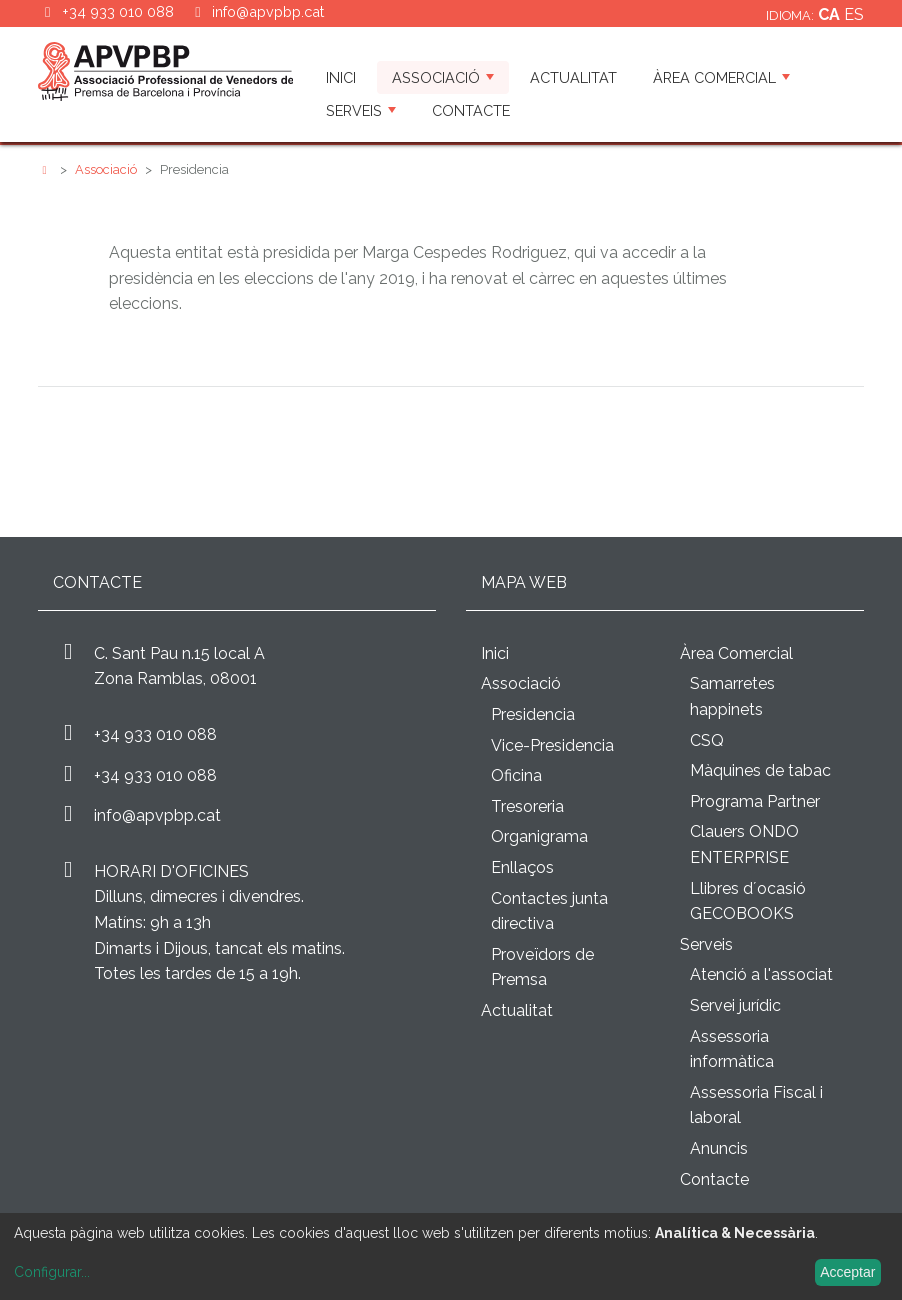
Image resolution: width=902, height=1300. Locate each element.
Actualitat (573, 77)
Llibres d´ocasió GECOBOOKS (748, 901)
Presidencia (533, 714)
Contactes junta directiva (549, 911)
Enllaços (522, 867)
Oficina (516, 775)
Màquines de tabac (760, 770)
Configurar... (52, 1272)
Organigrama (539, 836)
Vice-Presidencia (552, 745)
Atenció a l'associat (761, 974)
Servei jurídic (735, 1005)
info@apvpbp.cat (268, 11)
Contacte (471, 110)
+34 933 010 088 (155, 734)
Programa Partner (755, 801)
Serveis (361, 110)
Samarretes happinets (732, 696)
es (854, 14)
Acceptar (847, 1272)
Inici (341, 77)
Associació (443, 77)
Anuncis (719, 1148)
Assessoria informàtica (732, 1049)
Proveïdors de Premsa (542, 967)
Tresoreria (527, 806)
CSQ (707, 740)
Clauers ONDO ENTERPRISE (744, 844)
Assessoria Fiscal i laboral (756, 1105)
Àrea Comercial (721, 77)
